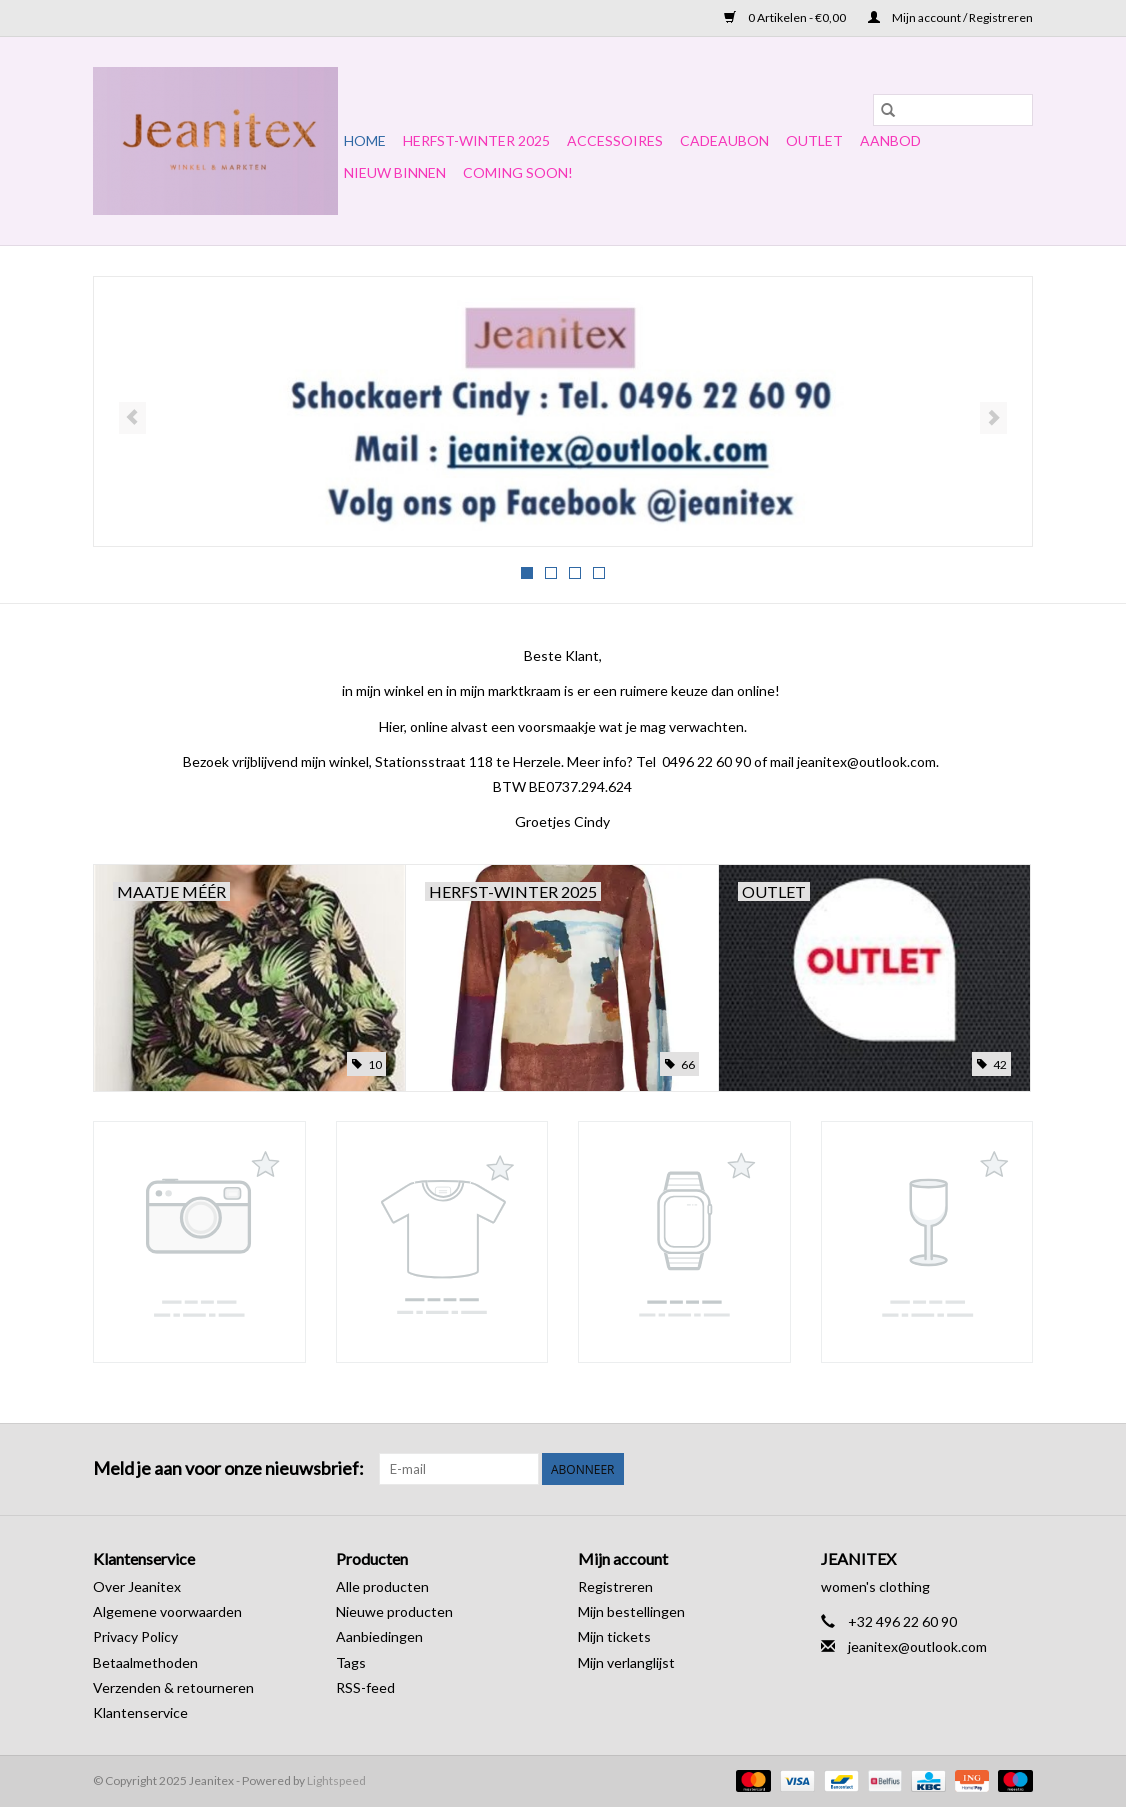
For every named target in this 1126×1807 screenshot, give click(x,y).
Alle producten (382, 1586)
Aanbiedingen (379, 1636)
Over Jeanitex (137, 1586)
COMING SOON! (518, 172)
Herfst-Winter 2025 (476, 140)
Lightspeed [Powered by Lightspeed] (336, 1780)
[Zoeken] (953, 110)
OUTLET (814, 140)
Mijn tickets (614, 1636)
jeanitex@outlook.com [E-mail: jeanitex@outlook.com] (917, 1646)
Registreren (615, 1586)
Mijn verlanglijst (626, 1662)
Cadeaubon (724, 140)
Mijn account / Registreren (950, 17)
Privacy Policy (135, 1636)
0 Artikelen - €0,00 (786, 17)
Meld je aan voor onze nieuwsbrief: (228, 1468)
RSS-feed (365, 1687)
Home (365, 140)
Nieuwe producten (394, 1611)
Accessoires (615, 140)
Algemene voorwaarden (167, 1611)
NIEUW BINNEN (395, 172)
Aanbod (890, 140)
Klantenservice (140, 1712)
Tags (351, 1662)
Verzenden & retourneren (173, 1687)
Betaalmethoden (145, 1662)
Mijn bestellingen (631, 1611)
